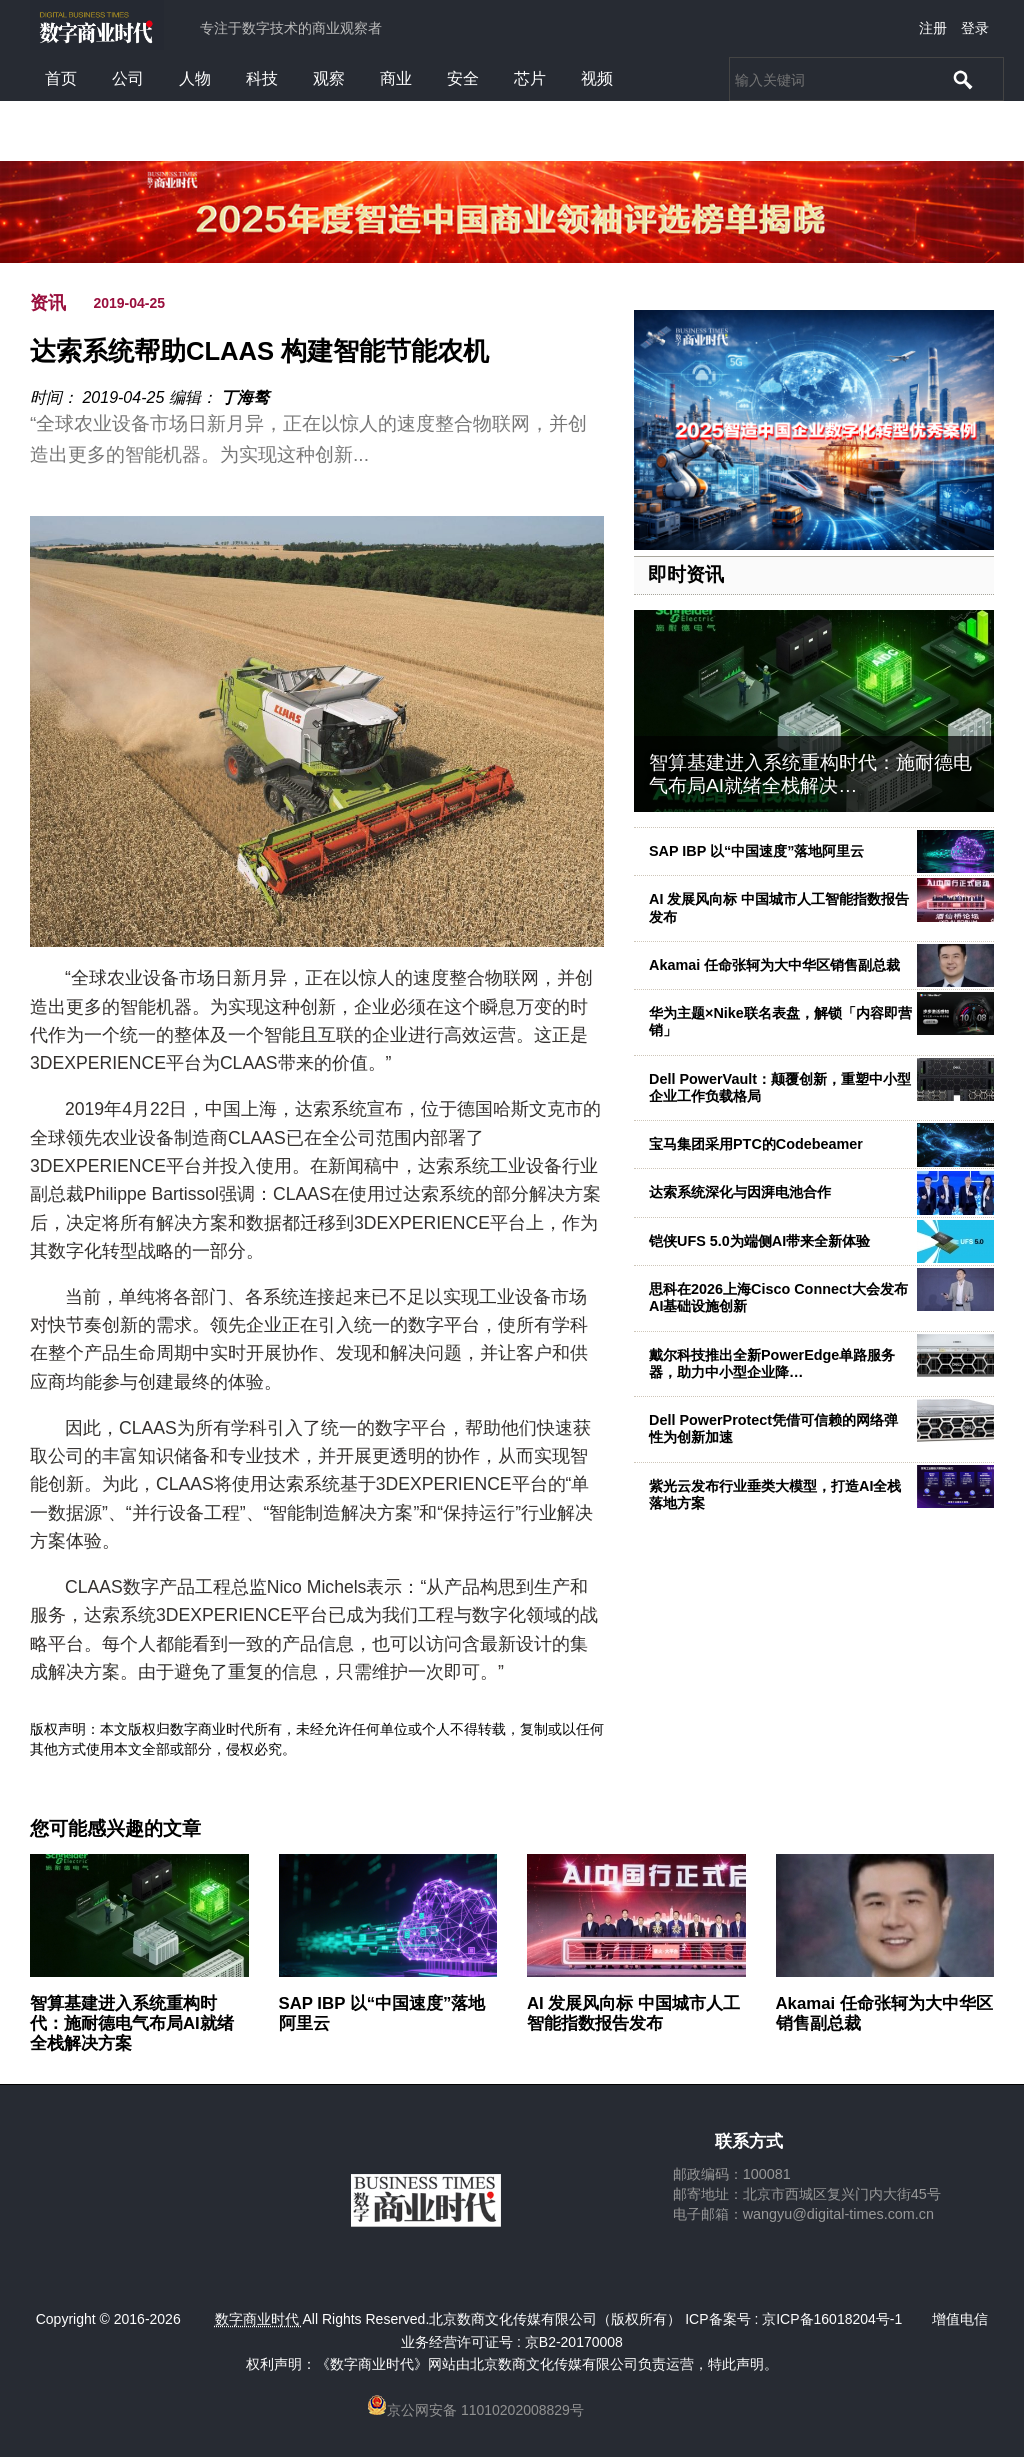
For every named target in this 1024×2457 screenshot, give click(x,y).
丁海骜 (245, 397)
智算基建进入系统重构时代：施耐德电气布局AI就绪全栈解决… (810, 774)
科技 (262, 78)
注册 (933, 28)
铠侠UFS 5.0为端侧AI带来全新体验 (759, 1241)
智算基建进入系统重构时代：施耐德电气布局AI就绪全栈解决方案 (132, 2023)
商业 (396, 78)
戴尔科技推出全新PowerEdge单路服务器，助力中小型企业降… (772, 1363)
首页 (61, 78)
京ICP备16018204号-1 (832, 2319)
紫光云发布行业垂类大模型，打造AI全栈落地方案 (775, 1494)
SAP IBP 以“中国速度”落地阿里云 (756, 851)
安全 (463, 78)
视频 (597, 78)
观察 (329, 78)
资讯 (48, 303)
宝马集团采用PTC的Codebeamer (756, 1144)
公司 (128, 78)
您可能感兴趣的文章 (115, 1829)
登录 (975, 28)
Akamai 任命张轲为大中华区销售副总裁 (774, 965)
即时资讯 (686, 574)
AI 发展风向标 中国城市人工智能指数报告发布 (633, 2013)
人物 (195, 78)
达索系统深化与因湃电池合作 (740, 1192)
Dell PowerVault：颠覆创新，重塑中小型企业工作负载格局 (780, 1087)
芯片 (530, 78)
